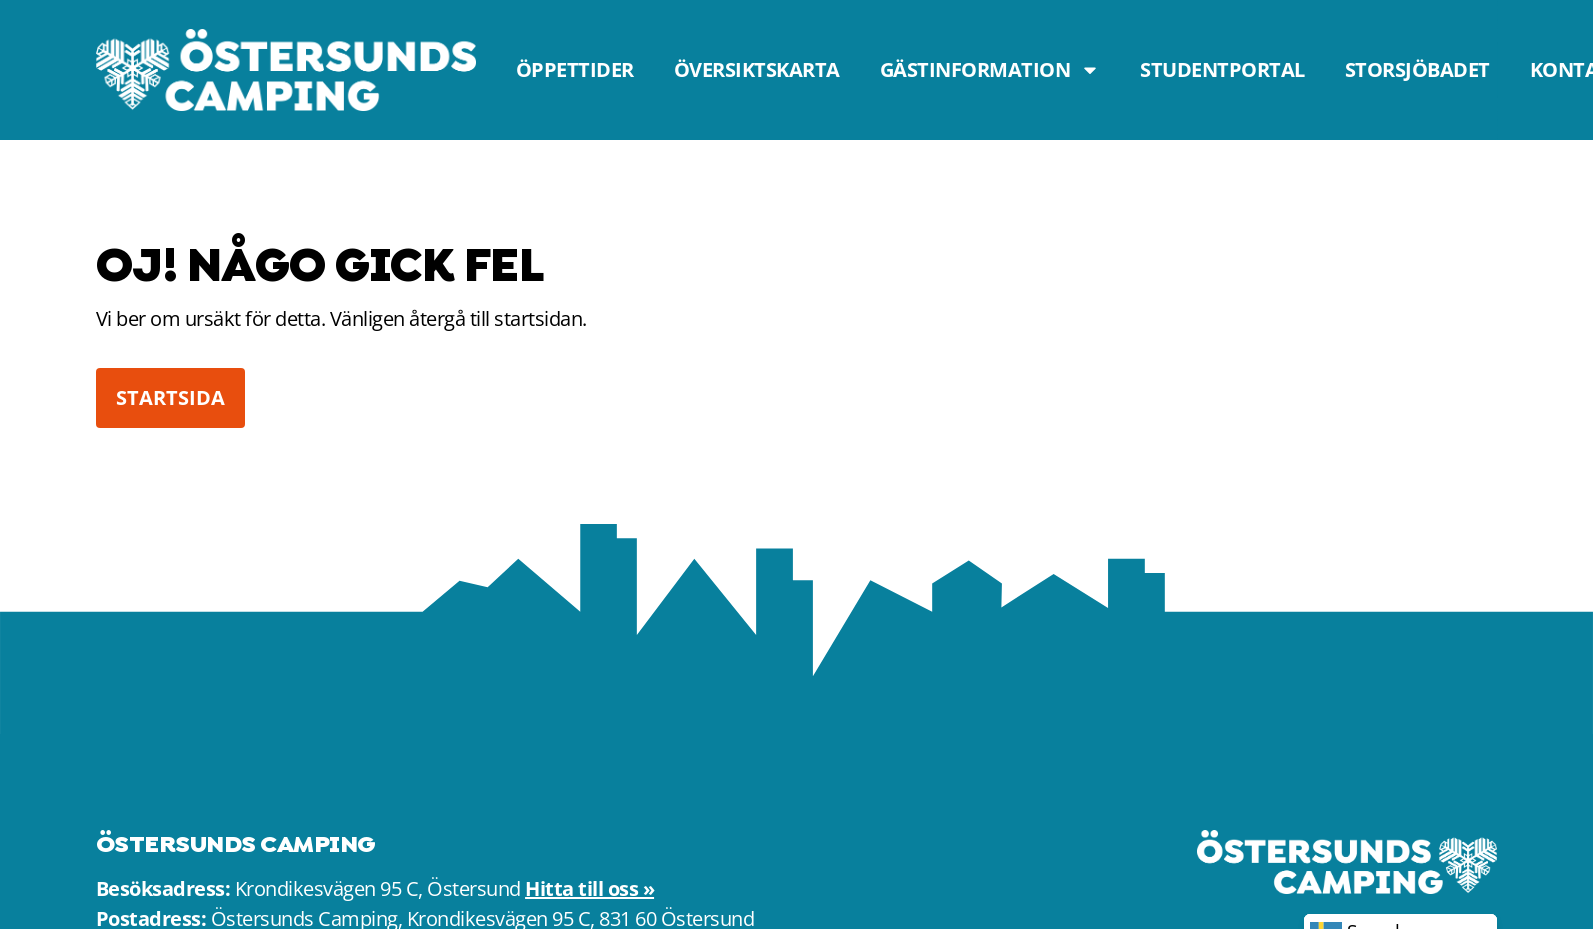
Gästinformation (990, 70)
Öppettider (575, 69)
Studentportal (1222, 69)
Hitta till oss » (589, 888)
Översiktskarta (757, 69)
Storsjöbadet (1417, 69)
